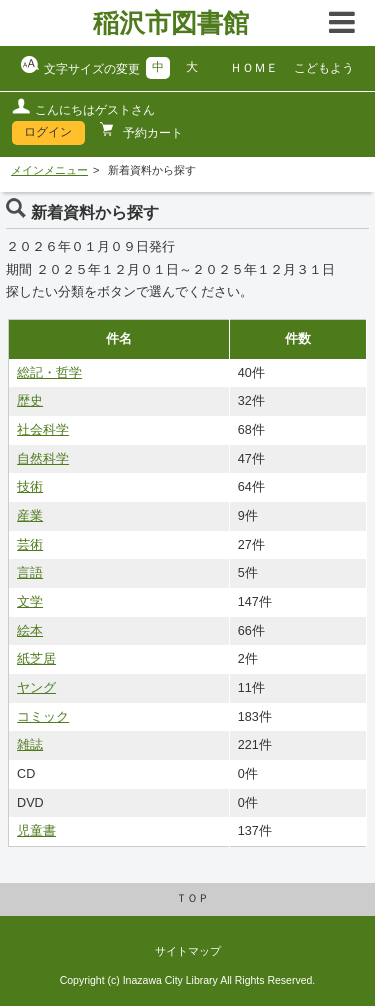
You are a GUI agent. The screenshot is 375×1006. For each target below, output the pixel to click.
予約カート (151, 133)
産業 (30, 516)
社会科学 (43, 430)
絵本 (30, 631)
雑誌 (30, 745)
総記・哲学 (49, 373)
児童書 (36, 831)
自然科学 (43, 459)
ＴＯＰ (192, 898)
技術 (30, 487)
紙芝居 (36, 659)
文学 (30, 602)
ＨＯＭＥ (254, 68)
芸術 (30, 545)
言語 (30, 573)
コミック (43, 717)
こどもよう (324, 68)
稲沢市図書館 (171, 23)
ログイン (48, 132)
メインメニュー (49, 170)
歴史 (30, 401)
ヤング (36, 688)
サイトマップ (188, 951)
